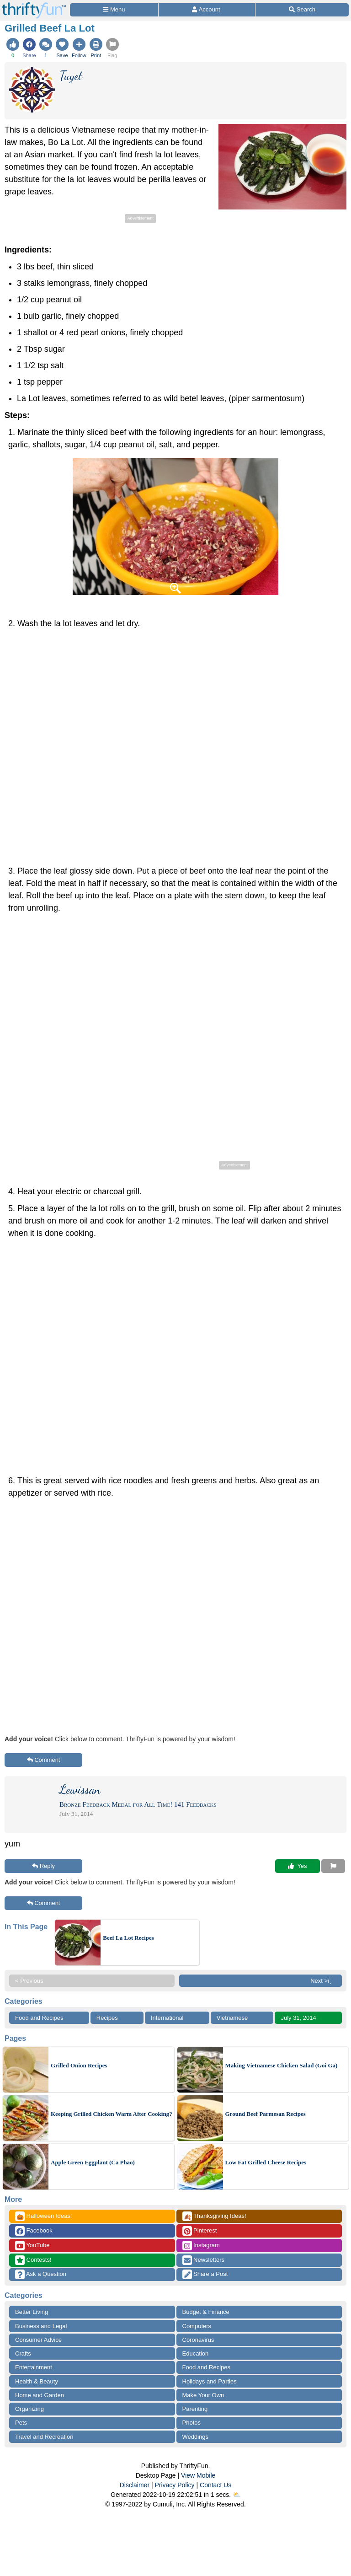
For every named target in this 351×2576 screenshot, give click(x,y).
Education (195, 2353)
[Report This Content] (333, 1866)
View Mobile (198, 2475)
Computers (197, 2326)
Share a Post (205, 2274)
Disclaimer (134, 2485)
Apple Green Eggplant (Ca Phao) (93, 2162)
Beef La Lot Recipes (128, 1937)
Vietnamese (232, 2017)
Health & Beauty (36, 2381)
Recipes (107, 2017)
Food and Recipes (39, 2017)
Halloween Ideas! (43, 2216)
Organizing (29, 2408)
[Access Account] (207, 9)
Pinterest (199, 2231)
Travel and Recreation (44, 2436)
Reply (43, 1865)
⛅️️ (236, 2494)
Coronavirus (198, 2339)
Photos (191, 2422)
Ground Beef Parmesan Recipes (265, 2113)
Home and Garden (39, 2395)
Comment (43, 1759)
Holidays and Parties (209, 2381)
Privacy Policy (174, 2485)
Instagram (201, 2245)
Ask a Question (40, 2274)
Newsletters (203, 2260)
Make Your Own (203, 2395)
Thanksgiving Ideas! (214, 2216)
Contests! (33, 2260)
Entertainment (33, 2367)
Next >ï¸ (323, 1980)
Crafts (23, 2353)
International (167, 2017)
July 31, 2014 (298, 2017)
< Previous (29, 1980)
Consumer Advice (38, 2339)
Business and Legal (41, 2326)
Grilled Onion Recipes (79, 2065)
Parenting (195, 2408)
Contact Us (215, 2485)
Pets (21, 2422)
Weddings (195, 2436)
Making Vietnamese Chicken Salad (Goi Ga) (281, 2065)
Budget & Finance (205, 2311)
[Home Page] (34, 5)
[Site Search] (302, 9)
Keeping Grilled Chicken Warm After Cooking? (111, 2113)
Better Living (31, 2311)
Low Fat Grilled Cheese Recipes (266, 2162)
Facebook (34, 2231)
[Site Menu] (114, 9)
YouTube (32, 2245)
